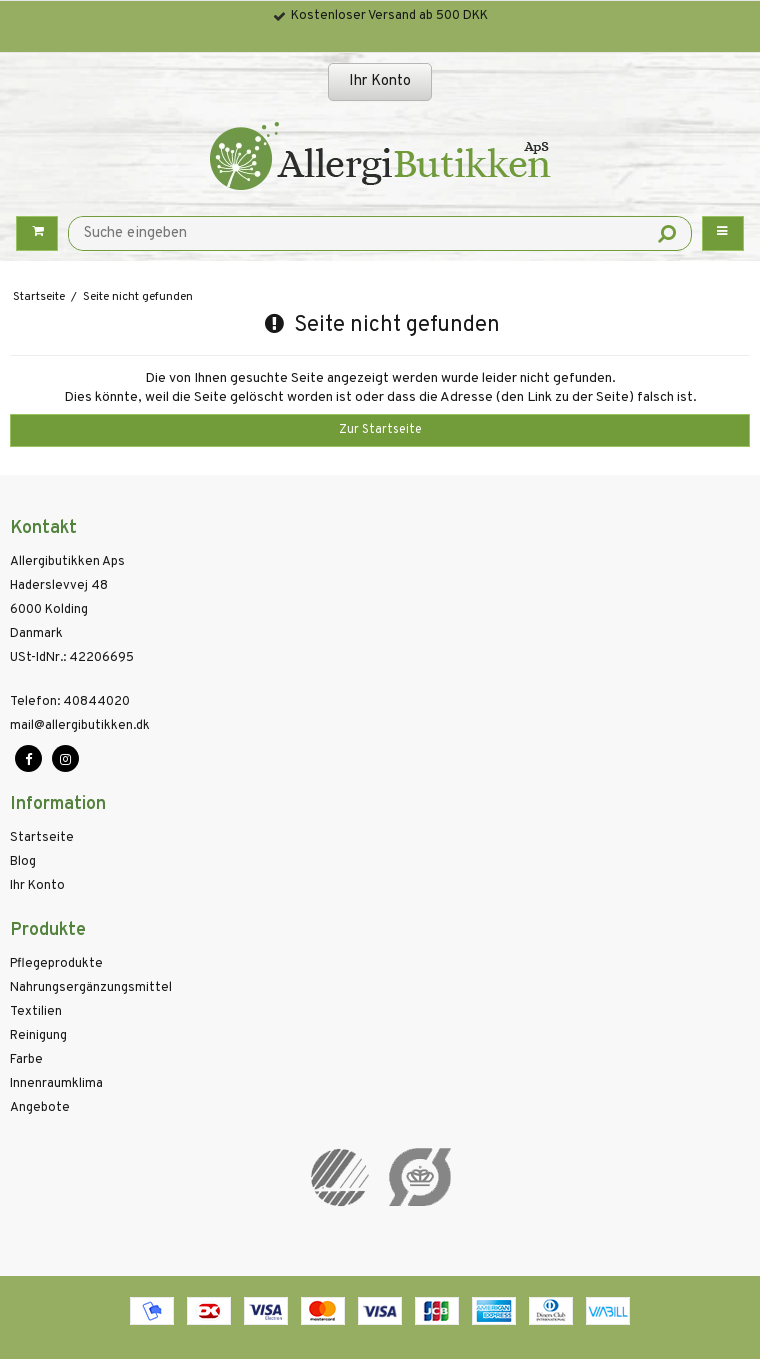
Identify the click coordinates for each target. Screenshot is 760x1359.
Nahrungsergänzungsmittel (91, 988)
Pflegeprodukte (56, 964)
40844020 (70, 702)
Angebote (40, 1108)
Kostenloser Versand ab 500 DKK (389, 16)
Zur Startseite (380, 430)
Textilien (36, 1012)
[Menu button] (723, 233)
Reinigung (38, 1036)
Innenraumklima (56, 1084)
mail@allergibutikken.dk (80, 726)
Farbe (26, 1060)
